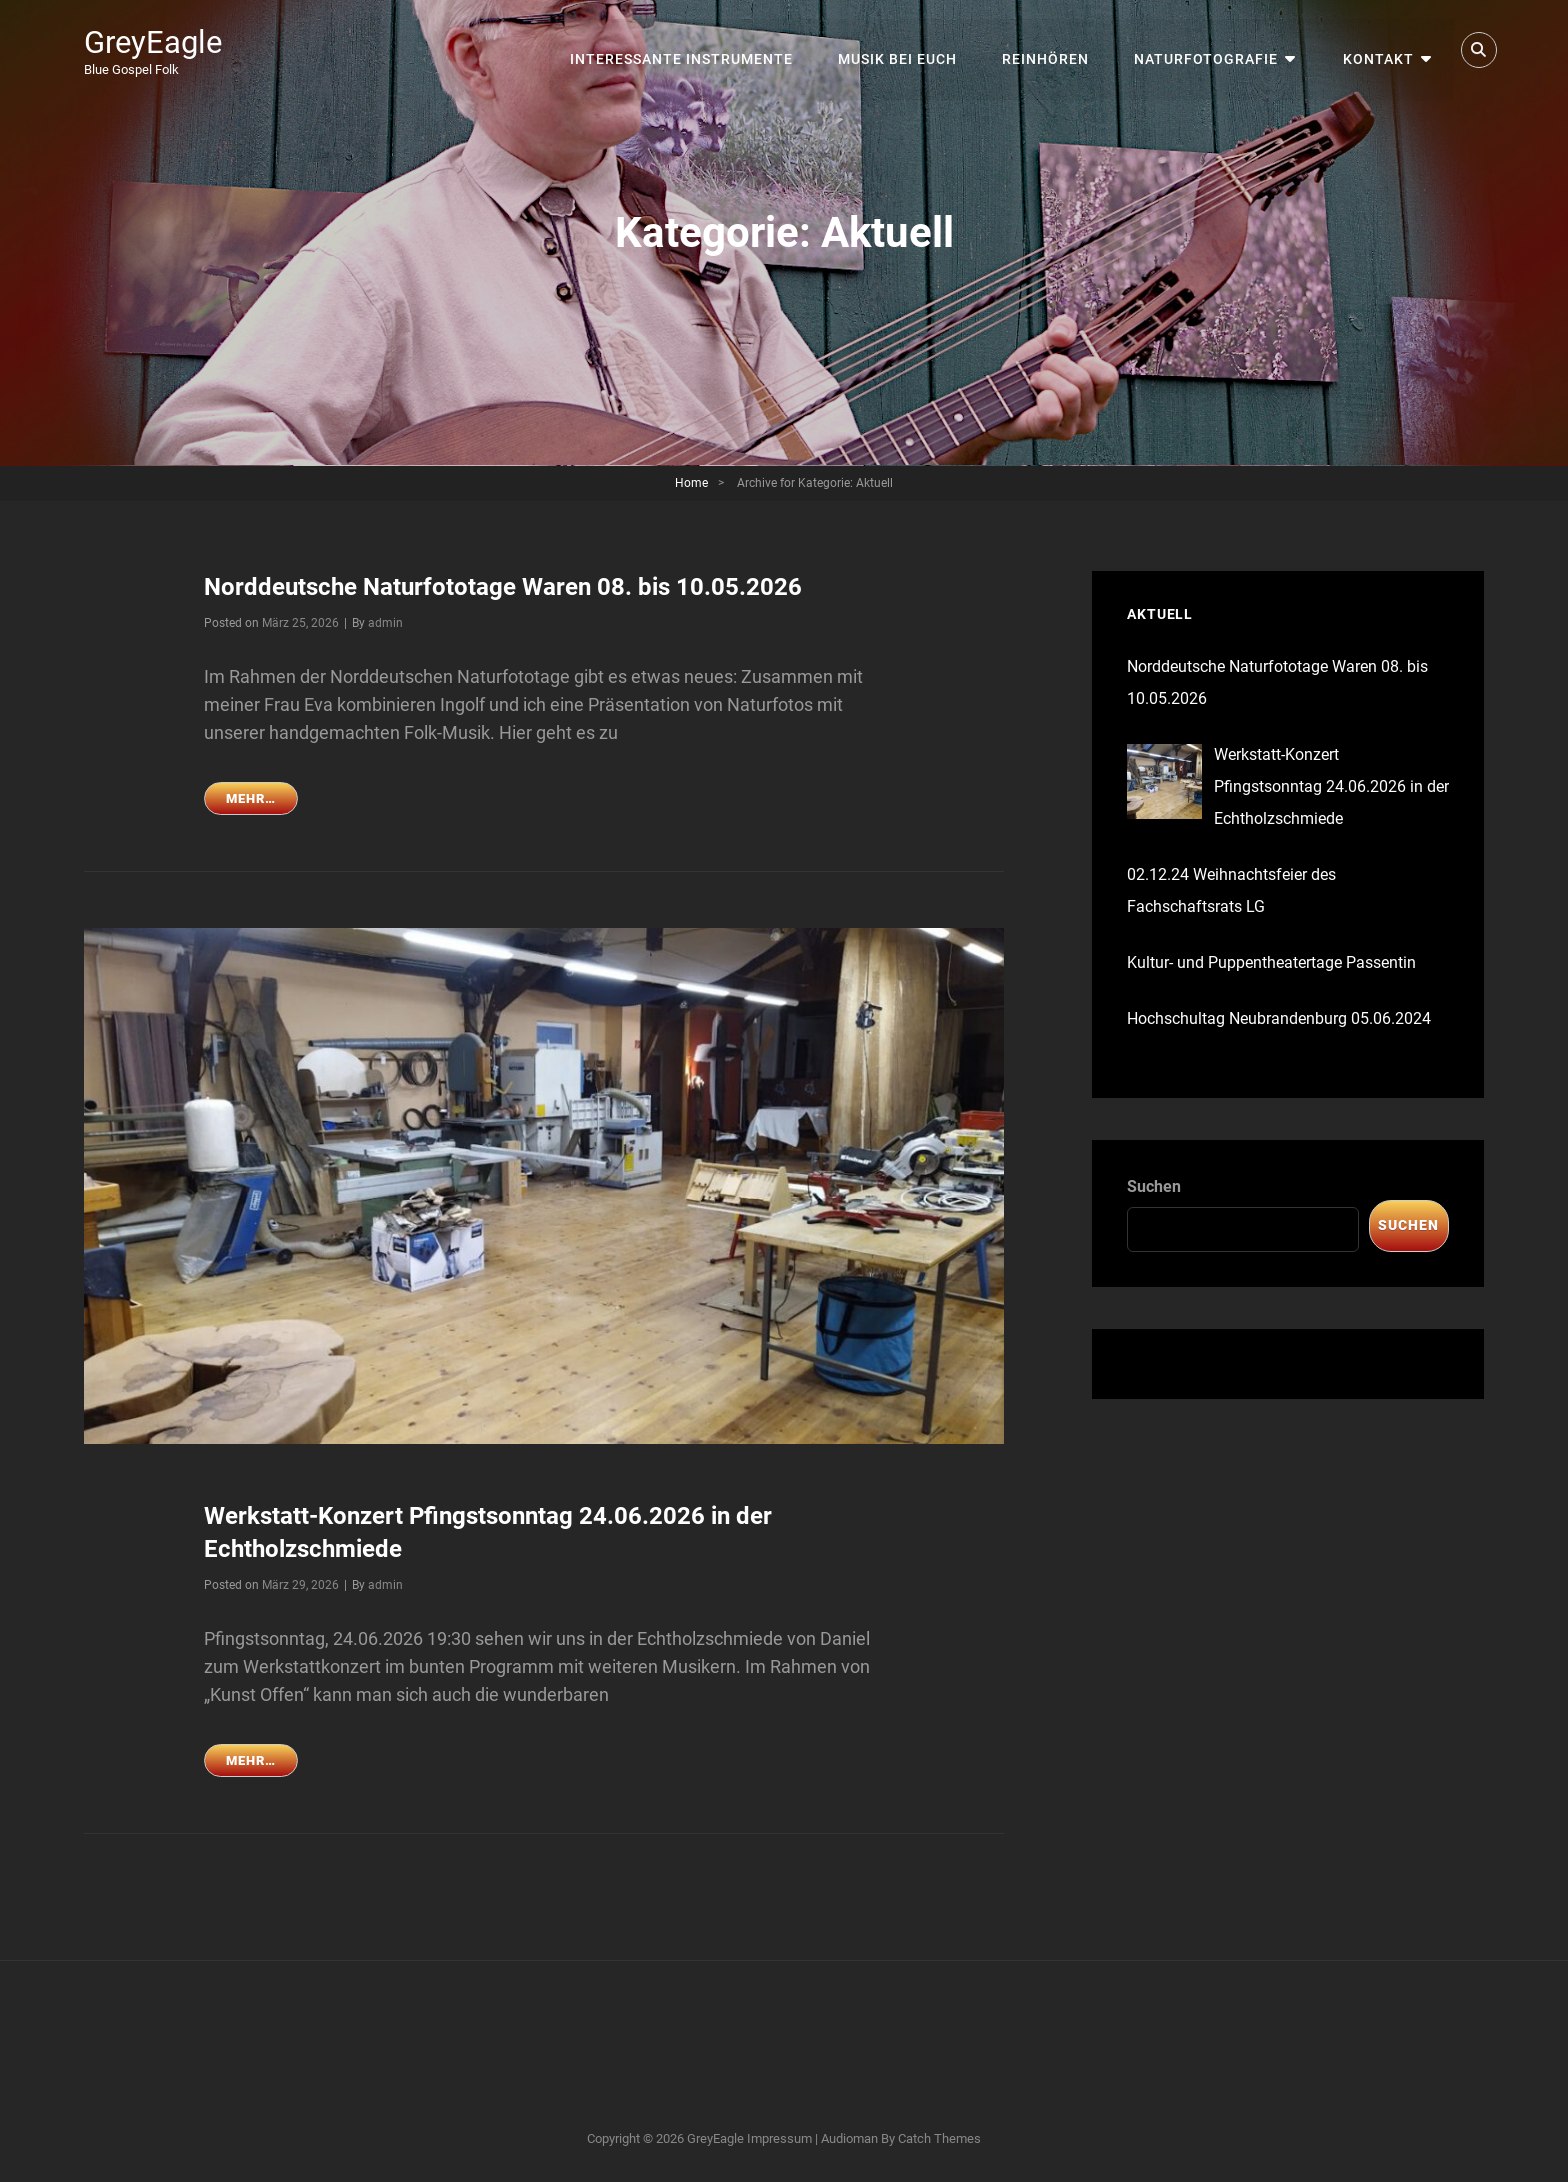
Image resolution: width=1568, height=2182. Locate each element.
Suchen (1154, 1186)
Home (691, 483)
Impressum (779, 2136)
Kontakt (1380, 50)
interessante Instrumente (689, 50)
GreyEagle (155, 42)
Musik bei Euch (904, 50)
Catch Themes (939, 2136)
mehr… (262, 800)
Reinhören (1051, 50)
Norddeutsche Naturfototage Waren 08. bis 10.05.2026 (503, 587)
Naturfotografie (1211, 50)
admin (385, 622)
